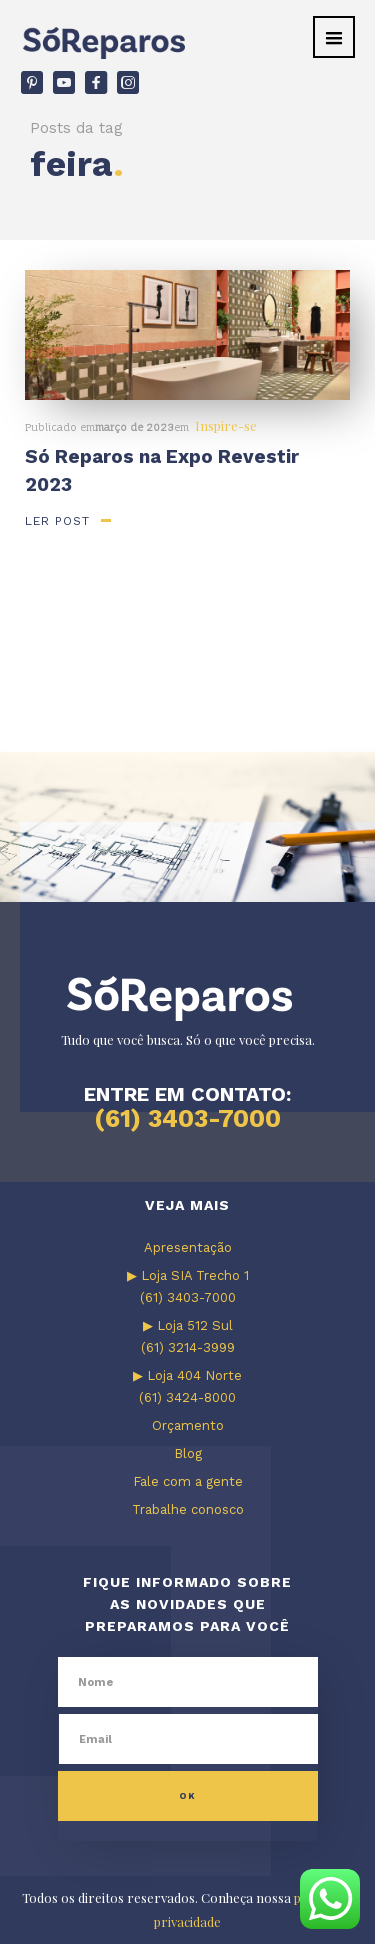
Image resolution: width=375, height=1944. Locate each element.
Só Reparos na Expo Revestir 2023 (162, 470)
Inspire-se (226, 425)
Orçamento (188, 1425)
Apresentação (188, 1247)
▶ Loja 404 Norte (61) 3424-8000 (187, 1386)
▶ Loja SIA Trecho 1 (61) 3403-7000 (188, 1286)
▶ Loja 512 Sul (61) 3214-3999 (188, 1336)
